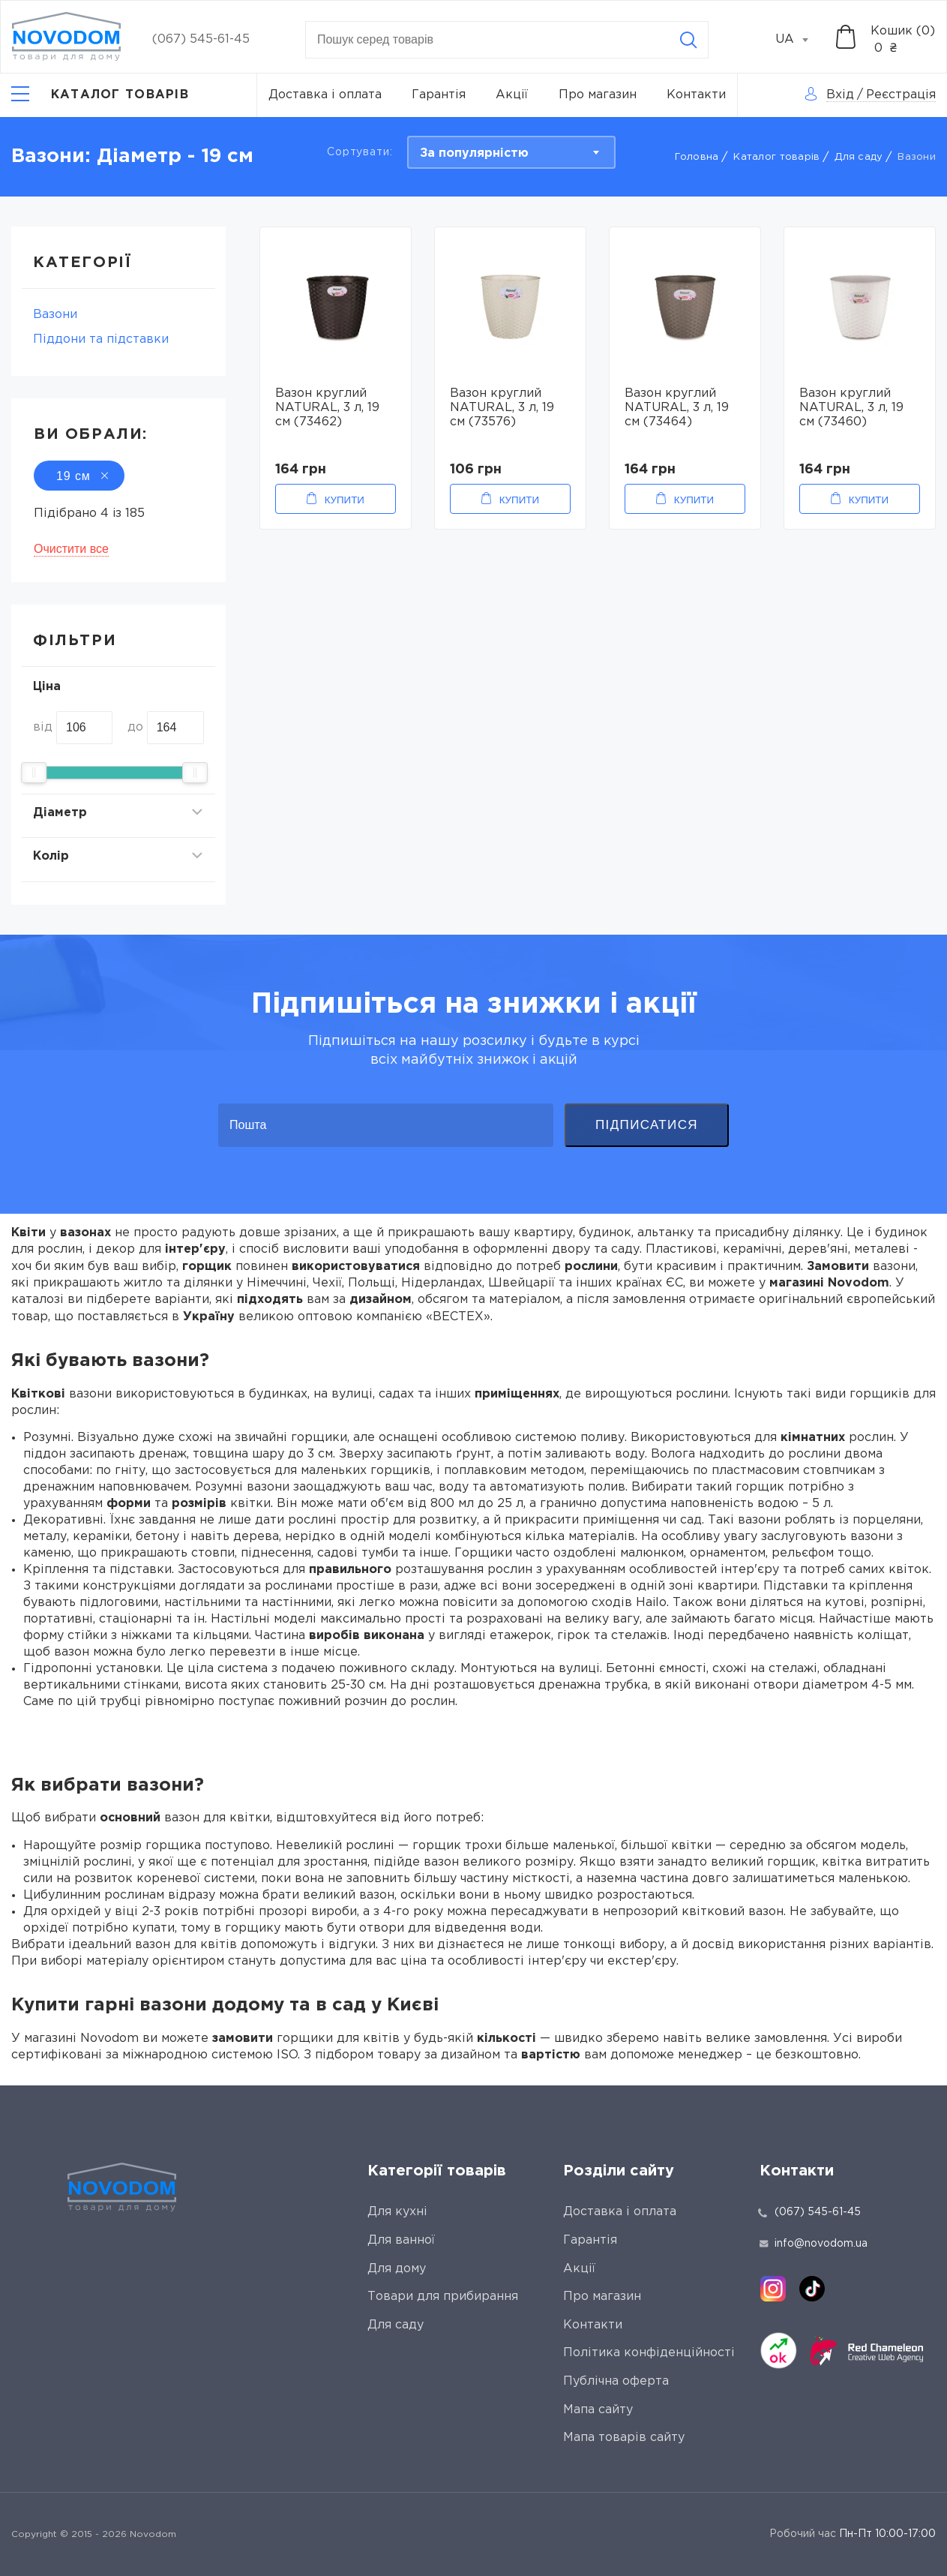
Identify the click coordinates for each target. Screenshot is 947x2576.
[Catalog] (100, 95)
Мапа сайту (598, 2409)
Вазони (55, 314)
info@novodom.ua (814, 2243)
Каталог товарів (776, 157)
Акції (512, 95)
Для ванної (401, 2240)
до (135, 727)
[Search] (688, 40)
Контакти (696, 95)
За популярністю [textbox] (474, 153)
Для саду (859, 157)
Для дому (396, 2268)
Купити (344, 500)
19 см (79, 476)
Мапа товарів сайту (624, 2437)
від (42, 727)
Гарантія (439, 95)
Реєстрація (901, 95)
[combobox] (800, 40)
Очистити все (71, 548)
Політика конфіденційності (649, 2352)
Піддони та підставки (101, 339)
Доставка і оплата (325, 95)
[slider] (33, 772)
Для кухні (397, 2211)
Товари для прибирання (442, 2296)
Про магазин (598, 95)
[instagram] (773, 2288)
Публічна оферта (616, 2381)
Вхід (840, 95)
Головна (697, 157)
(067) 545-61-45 (201, 39)
